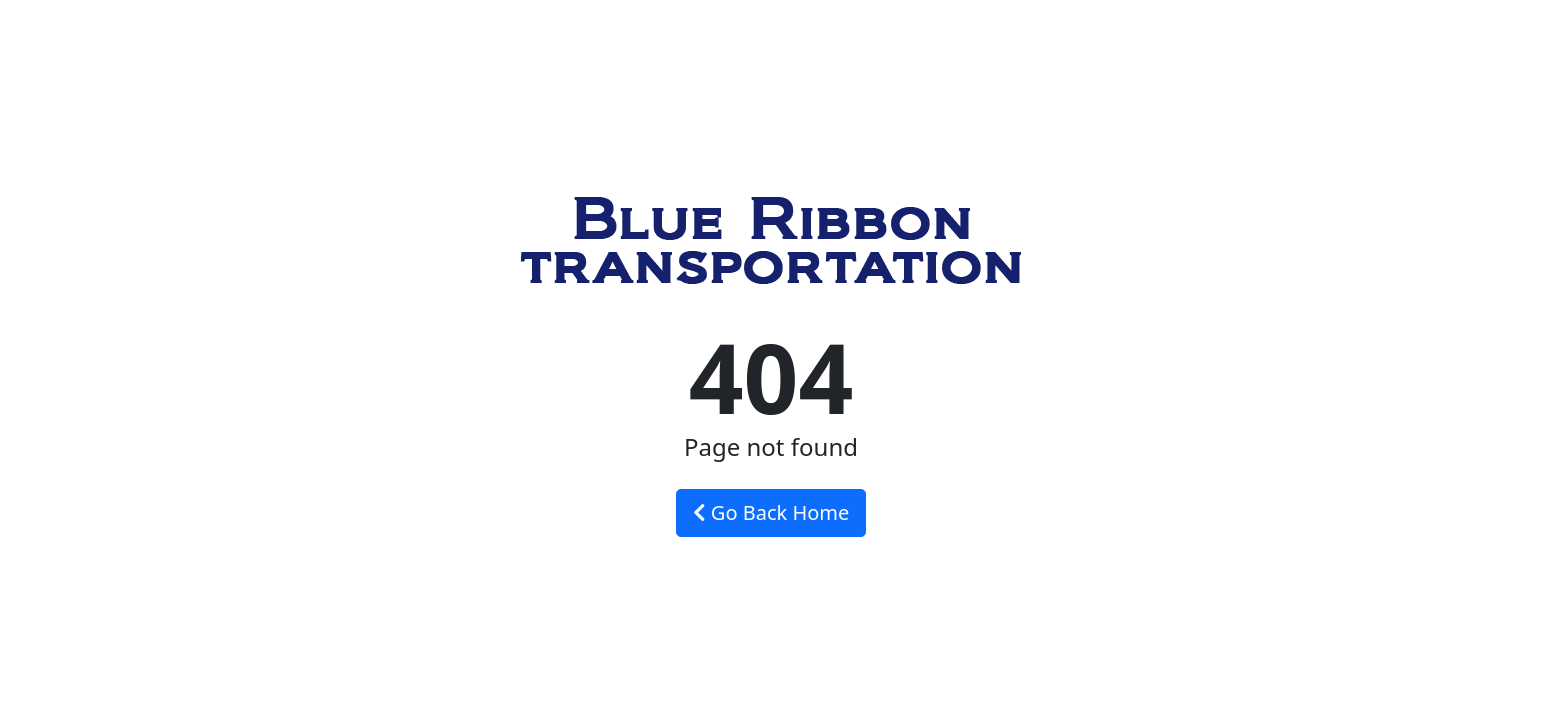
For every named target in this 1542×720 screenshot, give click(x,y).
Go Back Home (771, 512)
